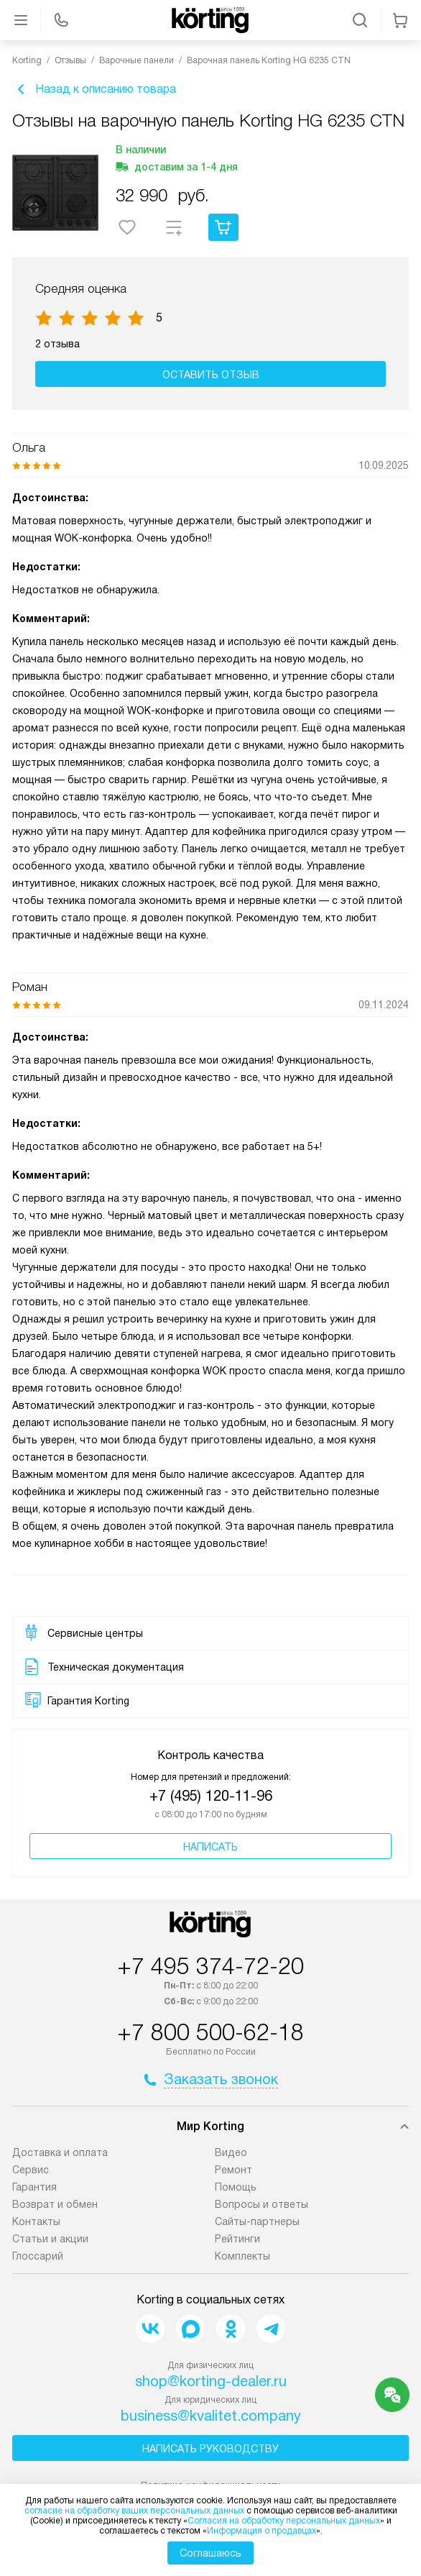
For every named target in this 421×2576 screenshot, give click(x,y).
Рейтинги (237, 2238)
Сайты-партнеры (257, 2221)
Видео (231, 2152)
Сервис (30, 2169)
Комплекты (242, 2256)
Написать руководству (210, 2448)
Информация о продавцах (261, 2531)
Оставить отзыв (210, 374)
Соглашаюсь (210, 2553)
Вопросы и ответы (261, 2204)
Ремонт (233, 2169)
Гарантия (34, 2187)
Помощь (235, 2187)
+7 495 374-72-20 (210, 1966)
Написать (210, 1847)
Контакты (36, 2221)
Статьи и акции (50, 2238)
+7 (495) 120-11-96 (210, 1796)
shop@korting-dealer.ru (211, 2381)
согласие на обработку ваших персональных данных (134, 2511)
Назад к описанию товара (94, 89)
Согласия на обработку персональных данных (284, 2521)
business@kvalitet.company (211, 2416)
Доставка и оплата (60, 2152)
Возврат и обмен (55, 2204)
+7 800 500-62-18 (210, 2032)
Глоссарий (37, 2256)
